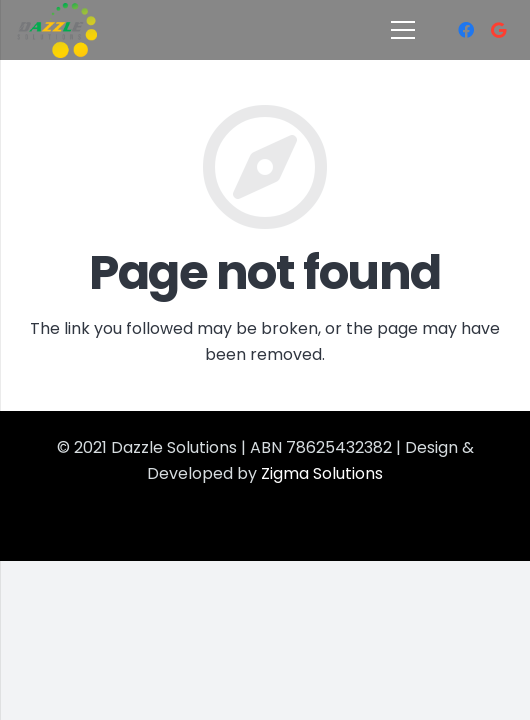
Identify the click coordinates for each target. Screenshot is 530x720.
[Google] (498, 30)
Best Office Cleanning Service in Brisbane (185, 523)
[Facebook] (466, 30)
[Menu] (403, 30)
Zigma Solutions (320, 473)
